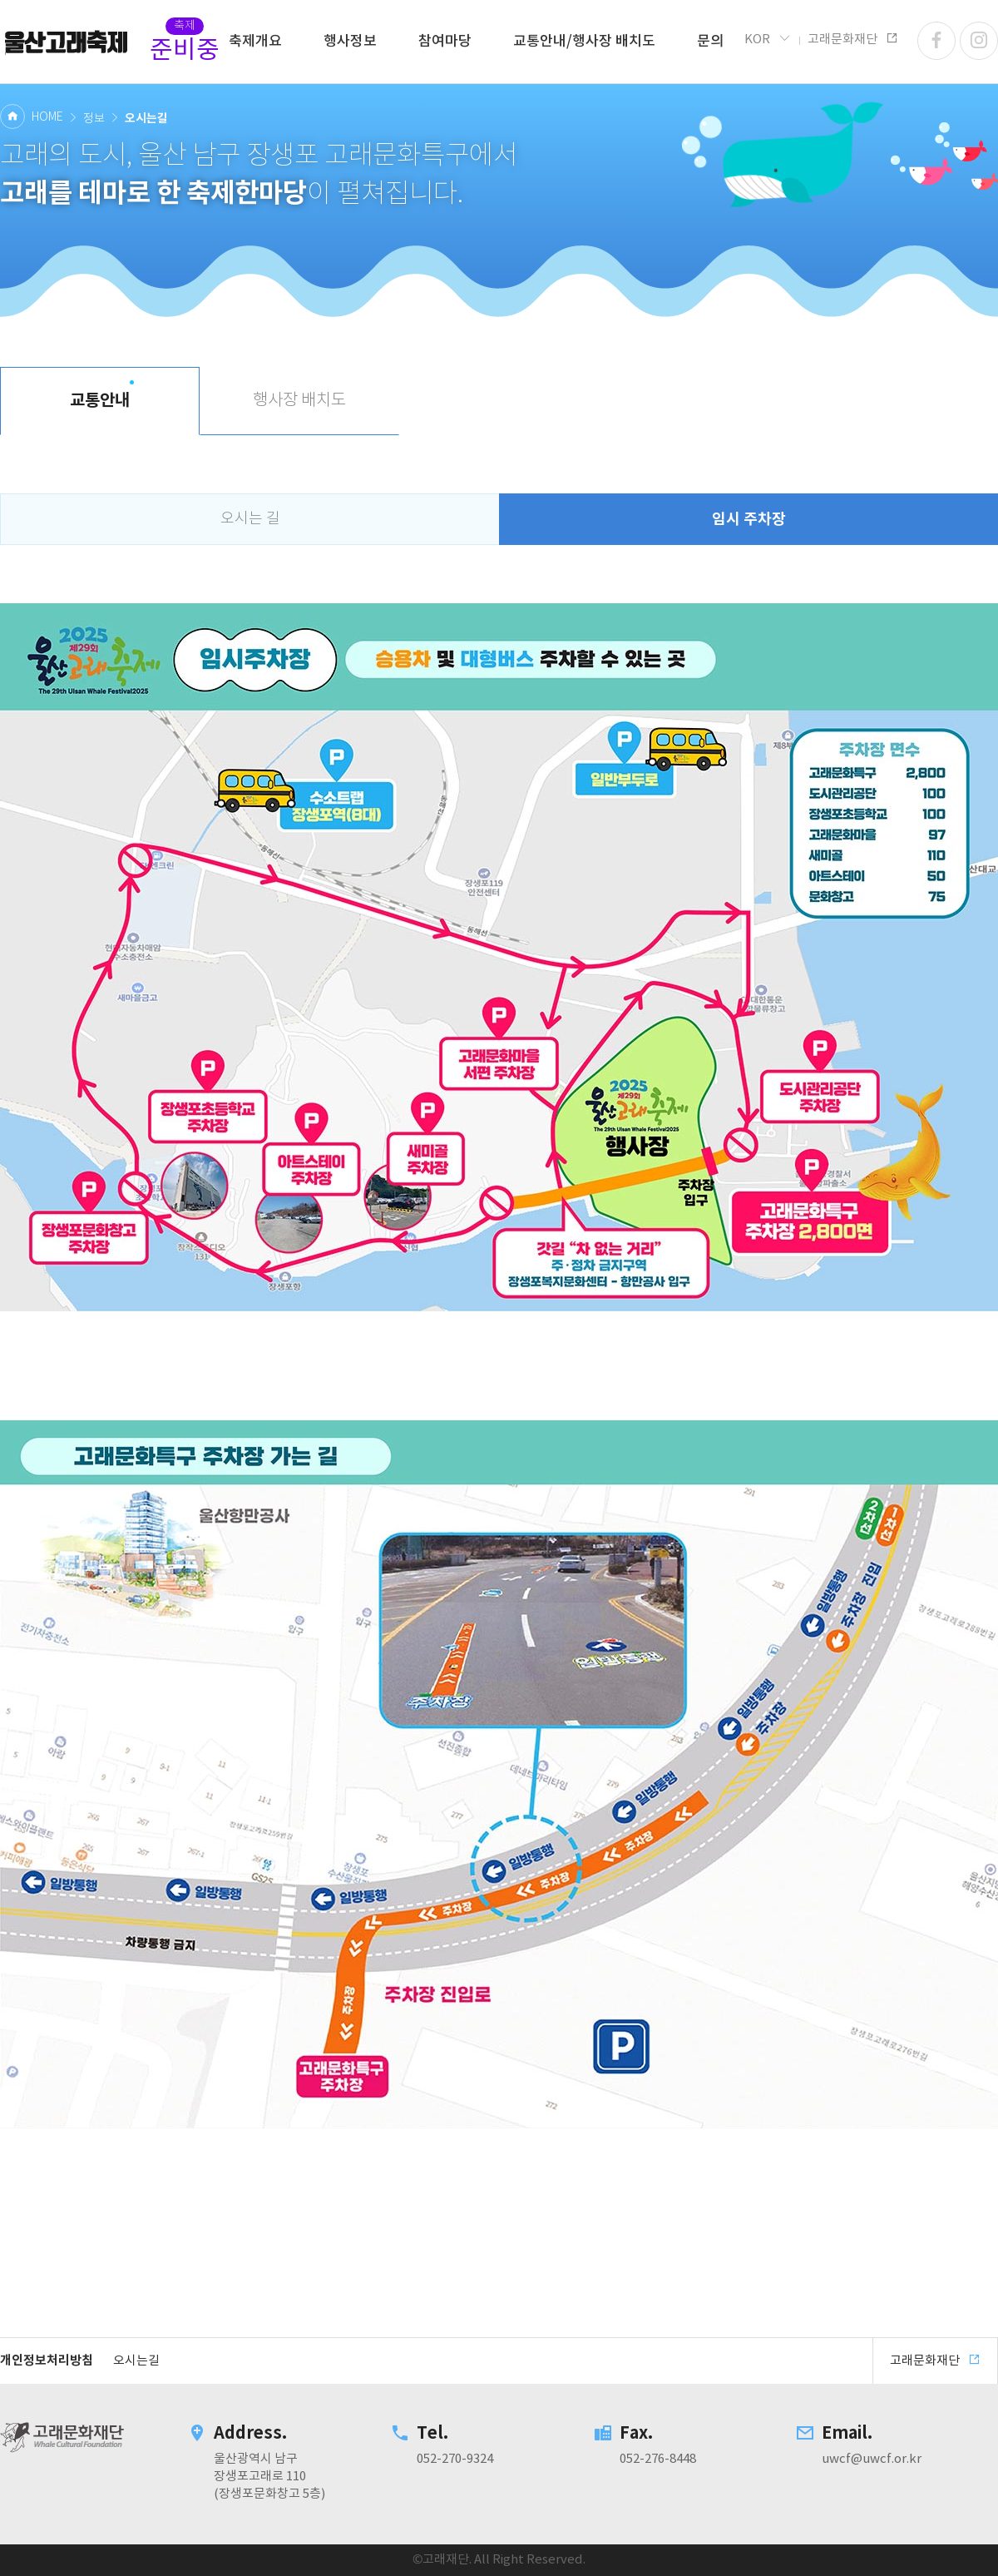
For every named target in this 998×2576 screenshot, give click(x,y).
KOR (767, 39)
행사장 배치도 (299, 400)
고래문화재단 (66, 41)
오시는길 (136, 2361)
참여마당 (445, 41)
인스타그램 (979, 40)
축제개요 (255, 41)
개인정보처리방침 (46, 2360)
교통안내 (100, 401)
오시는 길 (250, 519)
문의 (710, 41)
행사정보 (350, 41)
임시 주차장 (749, 519)
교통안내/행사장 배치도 (584, 41)
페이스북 (936, 40)
